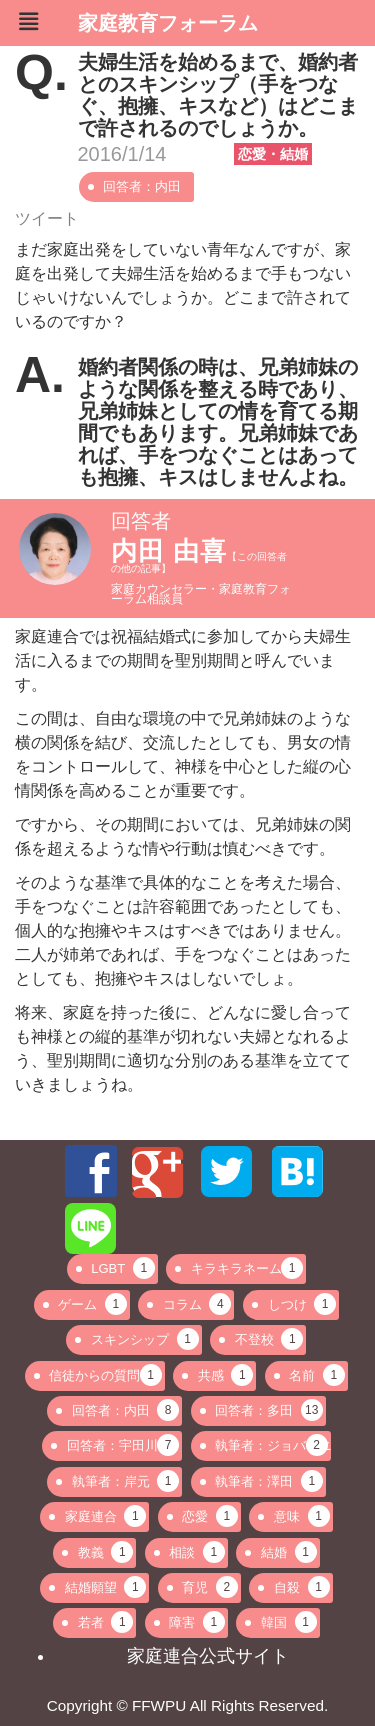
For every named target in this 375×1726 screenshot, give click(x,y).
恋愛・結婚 (273, 154)
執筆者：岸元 (126, 1481)
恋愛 (210, 1516)
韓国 (289, 1622)
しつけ (302, 1304)
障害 (197, 1622)
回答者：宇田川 (123, 1445)
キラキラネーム (247, 1268)
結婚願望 (106, 1587)
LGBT (122, 1268)
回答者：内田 (142, 186)
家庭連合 (106, 1516)
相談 (197, 1552)
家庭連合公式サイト (208, 1656)
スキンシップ (145, 1339)
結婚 (289, 1552)
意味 (302, 1516)
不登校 (269, 1339)
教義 (106, 1552)
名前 (317, 1375)
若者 (106, 1622)
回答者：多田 (269, 1410)
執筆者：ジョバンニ (272, 1445)
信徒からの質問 (105, 1375)
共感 (226, 1375)
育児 (210, 1587)
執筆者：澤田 (269, 1481)
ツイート (47, 218)
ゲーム (92, 1304)
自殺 (302, 1587)
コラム (197, 1304)
